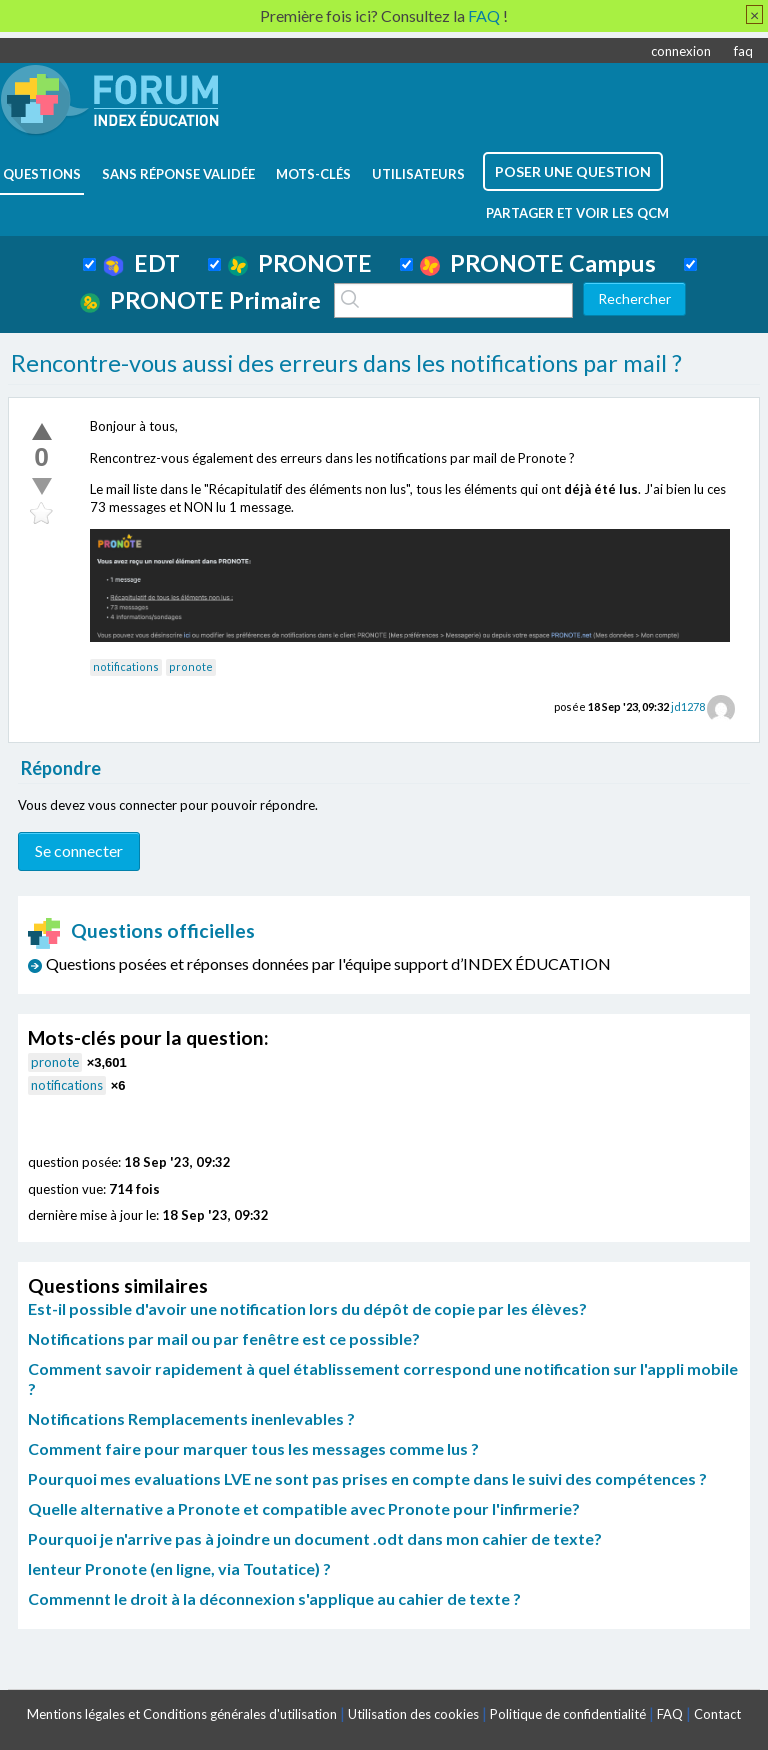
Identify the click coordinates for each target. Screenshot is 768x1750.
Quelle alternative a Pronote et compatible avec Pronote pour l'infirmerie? (304, 1508)
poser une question (573, 171)
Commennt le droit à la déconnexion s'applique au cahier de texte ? (274, 1598)
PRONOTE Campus (538, 263)
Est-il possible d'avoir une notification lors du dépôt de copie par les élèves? (307, 1308)
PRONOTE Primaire (200, 300)
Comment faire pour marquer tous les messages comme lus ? (253, 1448)
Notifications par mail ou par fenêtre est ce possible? (224, 1338)
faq (743, 51)
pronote (191, 666)
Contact (717, 1714)
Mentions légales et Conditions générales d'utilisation (182, 1714)
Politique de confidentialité (568, 1714)
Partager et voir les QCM (577, 213)
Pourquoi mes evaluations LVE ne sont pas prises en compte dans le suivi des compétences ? (367, 1478)
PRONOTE (300, 263)
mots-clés (313, 174)
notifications (126, 666)
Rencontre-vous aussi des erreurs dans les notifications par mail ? (346, 363)
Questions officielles (142, 930)
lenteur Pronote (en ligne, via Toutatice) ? (179, 1568)
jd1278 (688, 706)
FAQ (670, 1714)
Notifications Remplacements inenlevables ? (191, 1418)
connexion (681, 51)
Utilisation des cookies (413, 1714)
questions (42, 174)
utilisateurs (418, 174)
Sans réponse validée (178, 174)
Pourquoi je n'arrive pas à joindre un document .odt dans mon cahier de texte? (315, 1538)
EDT (141, 263)
